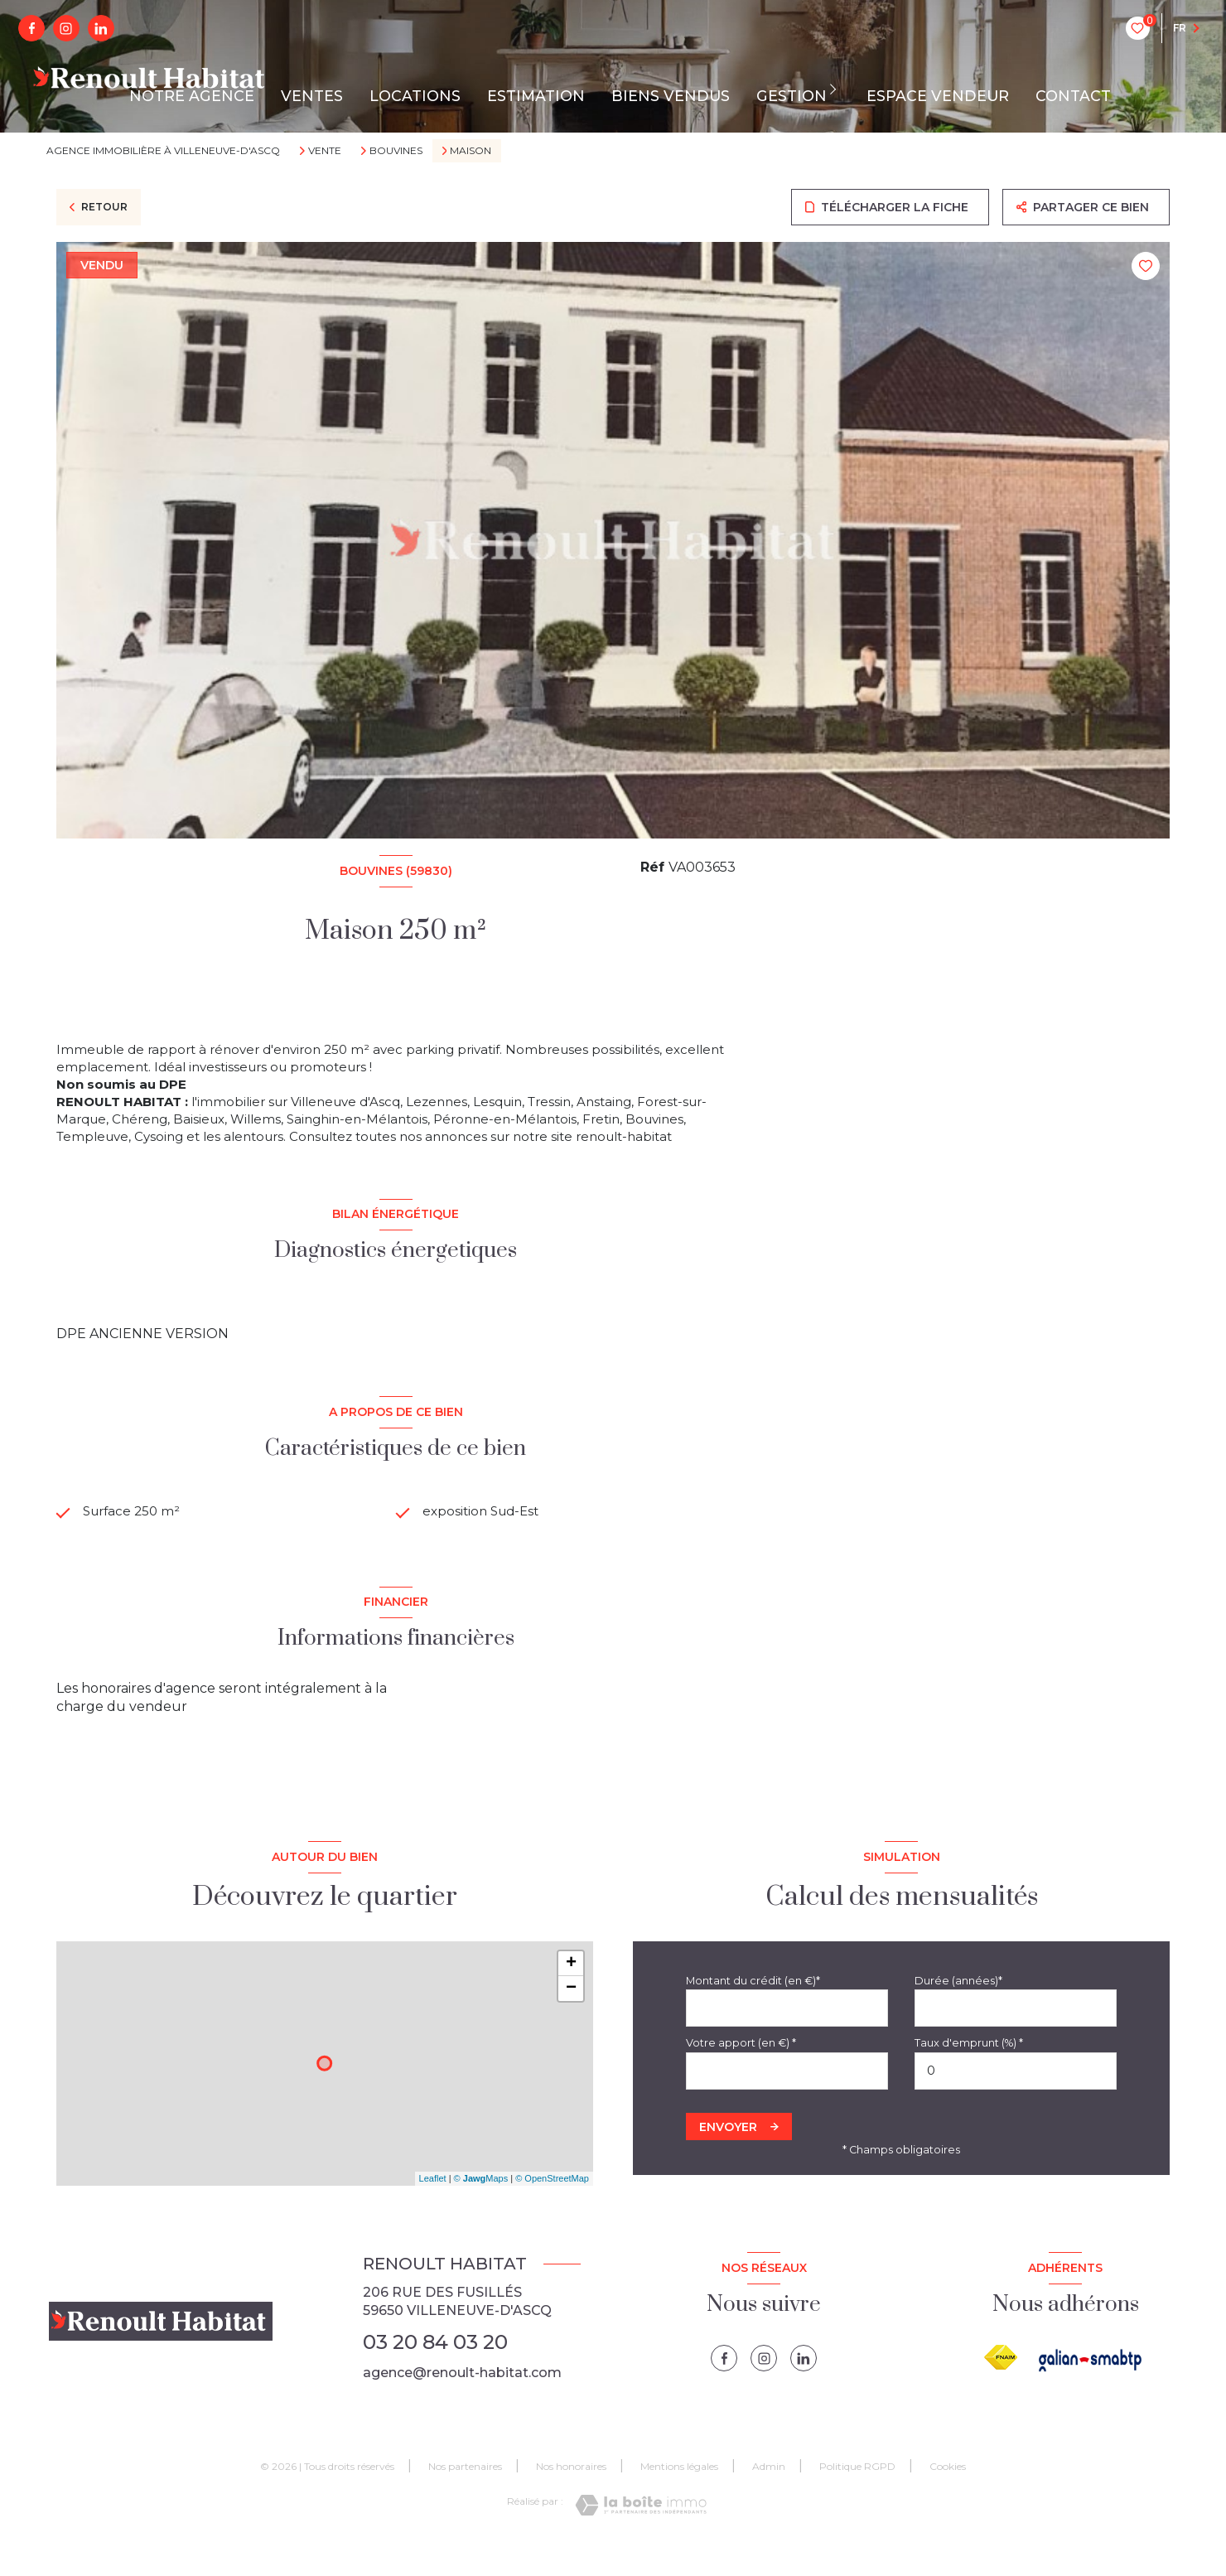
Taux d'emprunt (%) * (969, 2070)
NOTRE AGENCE (191, 95)
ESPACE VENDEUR (937, 95)
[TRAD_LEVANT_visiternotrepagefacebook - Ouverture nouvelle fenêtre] (31, 28)
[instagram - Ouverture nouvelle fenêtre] (66, 28)
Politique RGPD (857, 2493)
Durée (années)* (958, 2007)
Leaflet (432, 2206)
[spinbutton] (1016, 2097)
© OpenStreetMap (552, 2206)
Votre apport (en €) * (741, 2070)
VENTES (312, 95)
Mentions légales (679, 2493)
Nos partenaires (465, 2493)
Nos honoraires (571, 2493)
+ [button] (571, 1990)
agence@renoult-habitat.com (462, 2400)
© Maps (481, 2206)
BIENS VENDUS (670, 95)
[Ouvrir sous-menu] (836, 88)
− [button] (571, 2015)
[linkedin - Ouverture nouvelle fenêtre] (101, 28)
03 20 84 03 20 (435, 2368)
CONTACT (1073, 95)
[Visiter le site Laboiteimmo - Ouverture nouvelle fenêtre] (640, 2532)
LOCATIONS (415, 95)
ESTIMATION (536, 95)
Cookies (947, 2494)
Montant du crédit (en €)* (753, 2007)
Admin (768, 2493)
